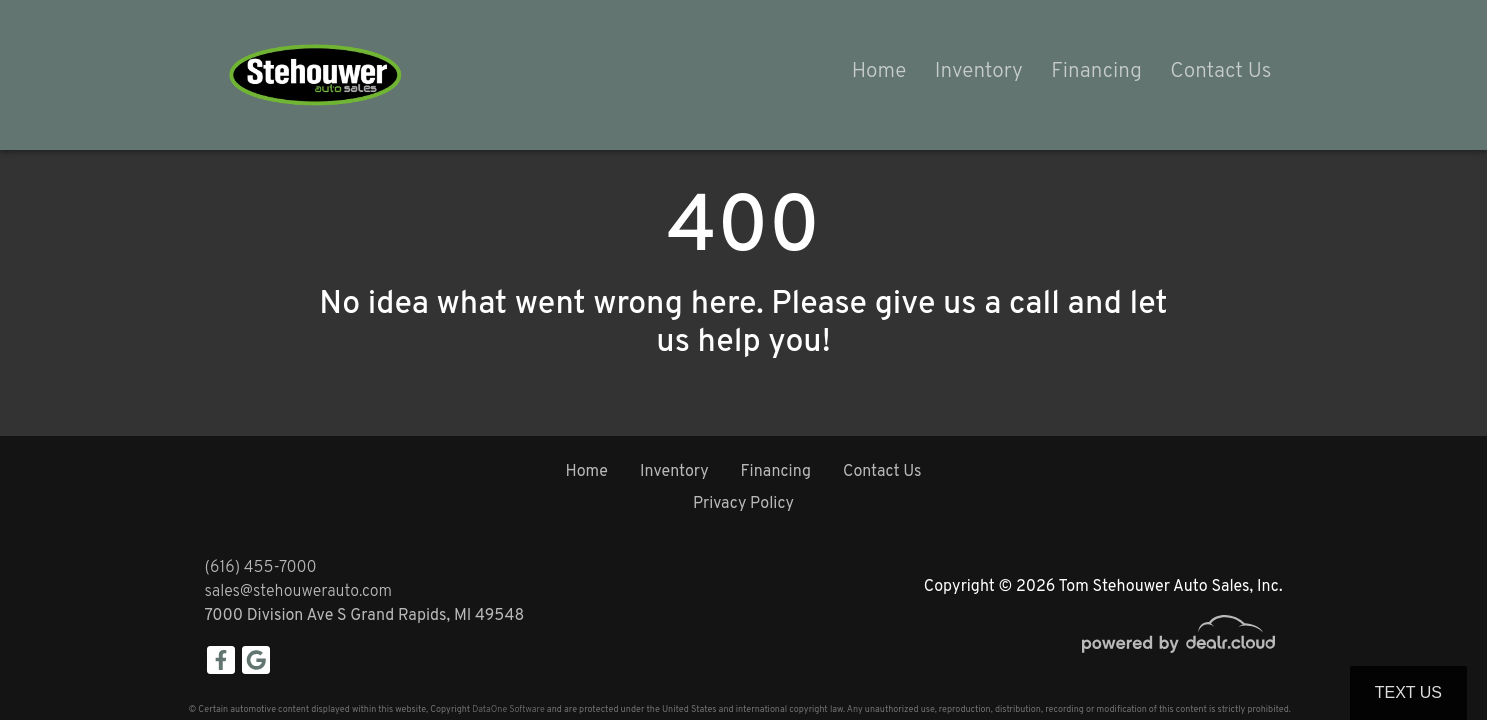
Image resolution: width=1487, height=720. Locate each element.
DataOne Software (508, 709)
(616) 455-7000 (261, 568)
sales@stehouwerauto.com (299, 592)
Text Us (1408, 692)
